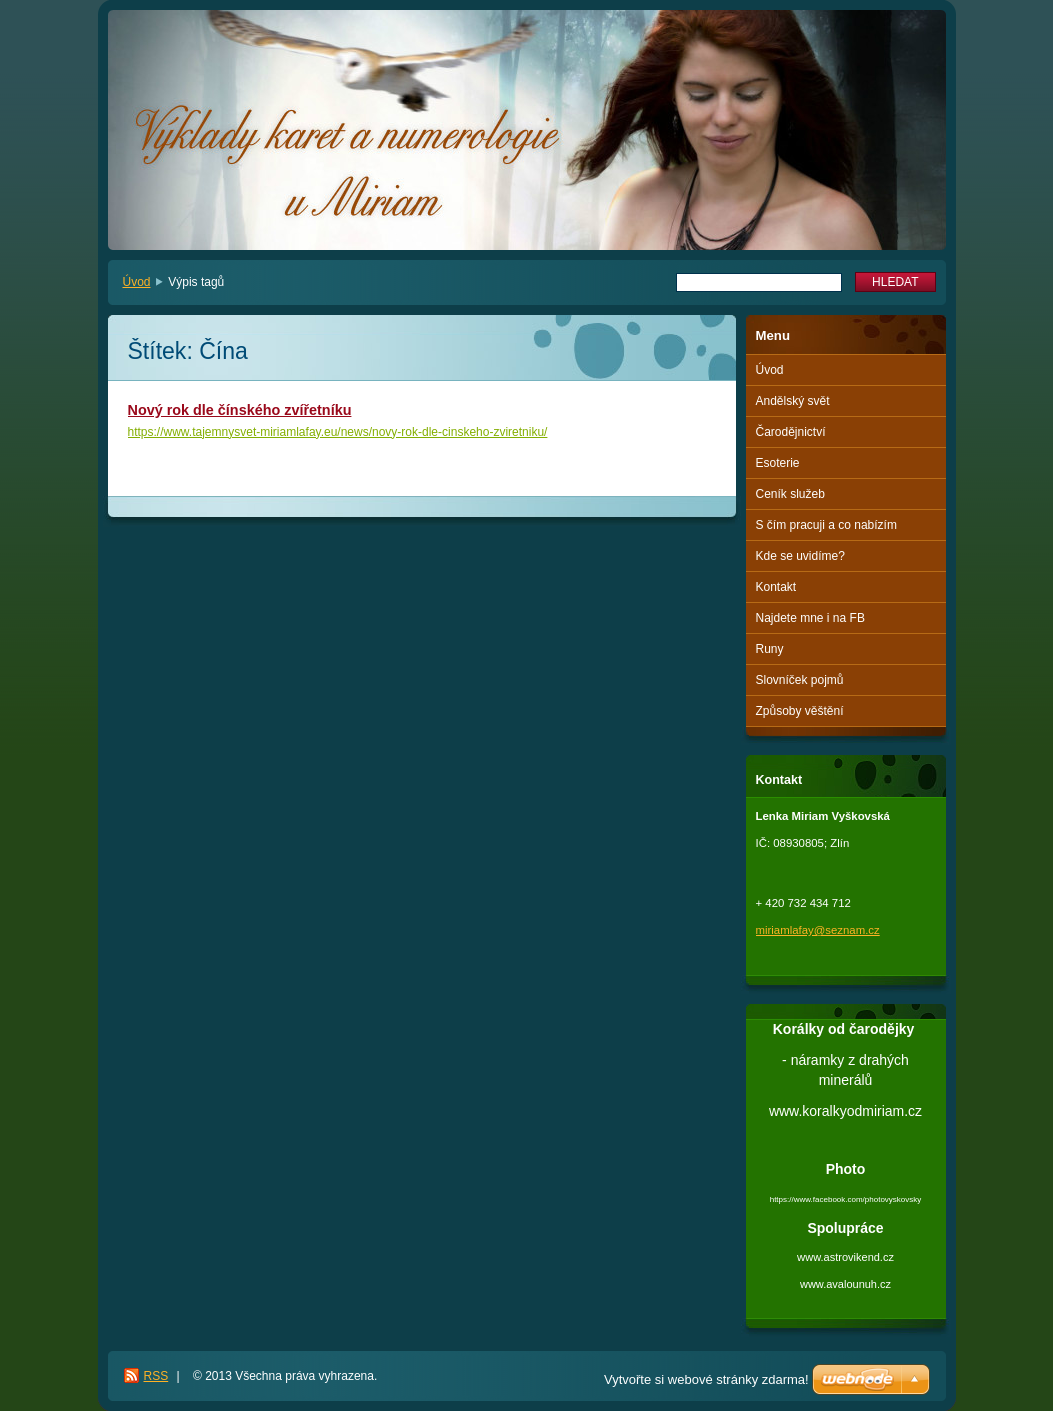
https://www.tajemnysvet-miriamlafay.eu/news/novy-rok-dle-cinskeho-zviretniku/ (338, 432)
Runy (770, 649)
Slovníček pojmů (800, 680)
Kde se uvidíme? (800, 556)
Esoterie (778, 463)
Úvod (137, 282)
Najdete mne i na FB (810, 618)
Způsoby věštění (800, 711)
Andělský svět (793, 401)
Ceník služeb (790, 494)
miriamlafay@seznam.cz (818, 930)
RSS (156, 1376)
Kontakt (776, 587)
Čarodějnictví (791, 432)
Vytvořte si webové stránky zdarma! (706, 1379)
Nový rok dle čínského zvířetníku (240, 410)
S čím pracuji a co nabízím (826, 525)
